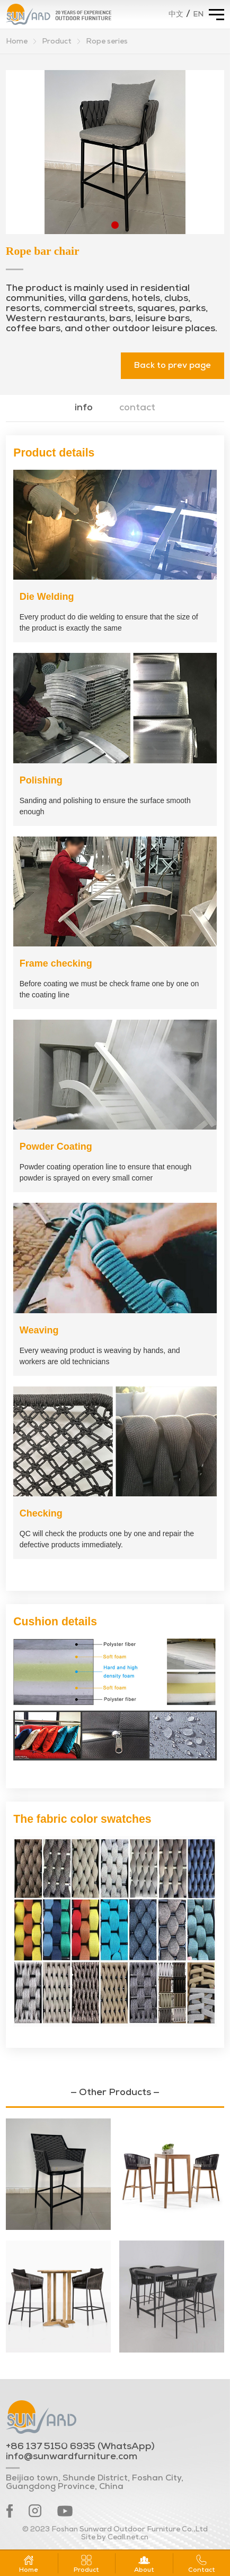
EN (198, 15)
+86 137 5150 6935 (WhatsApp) (80, 2447)
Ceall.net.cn (128, 2537)
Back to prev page (172, 365)
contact (137, 408)
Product (57, 42)
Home (17, 42)
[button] (115, 225)
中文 (176, 15)
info (84, 408)
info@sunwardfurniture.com (71, 2457)
